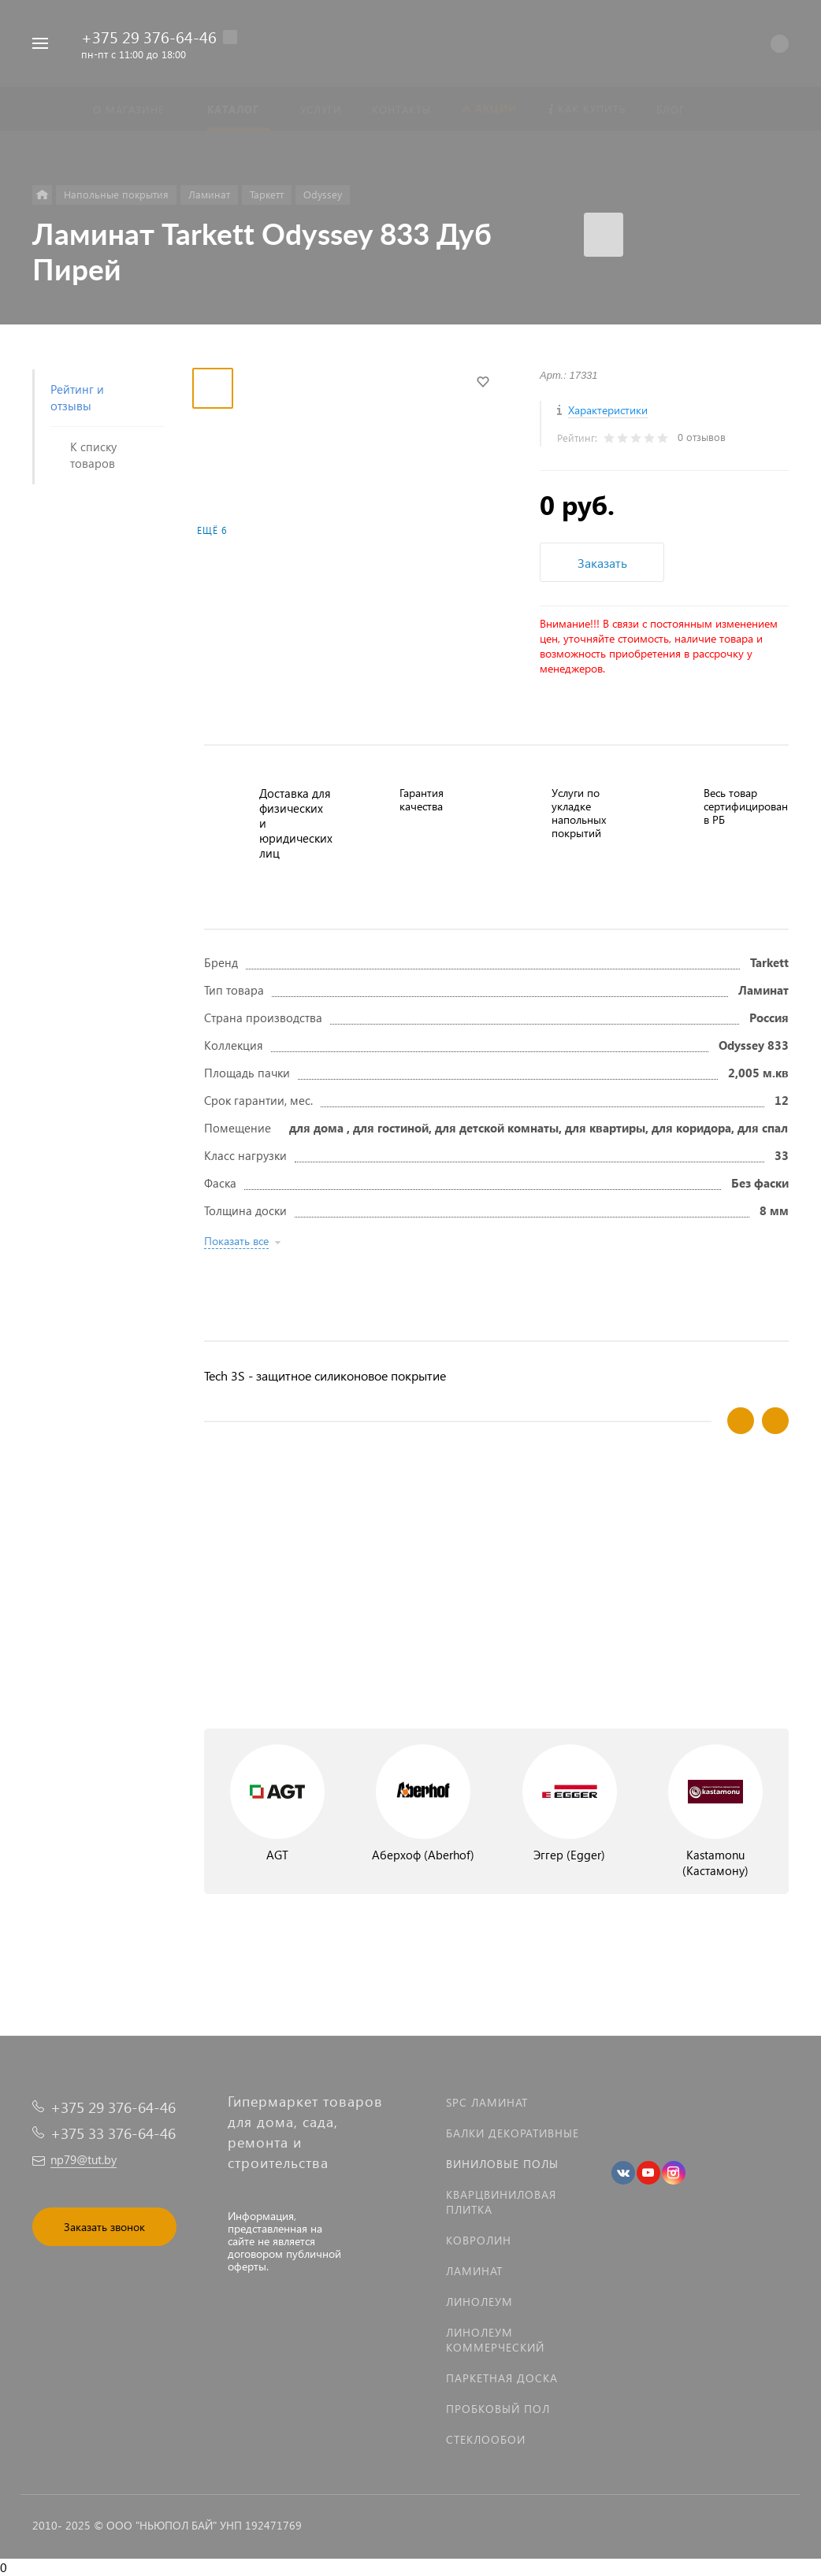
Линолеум (479, 2301)
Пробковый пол (498, 2408)
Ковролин (478, 2240)
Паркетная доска (502, 2377)
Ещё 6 (212, 530)
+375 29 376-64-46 (149, 36)
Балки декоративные (512, 2133)
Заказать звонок (104, 2226)
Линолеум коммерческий (495, 2340)
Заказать (602, 562)
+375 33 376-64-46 (113, 2133)
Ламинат (474, 2270)
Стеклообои (486, 2439)
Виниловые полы (502, 2163)
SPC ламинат (487, 2102)
